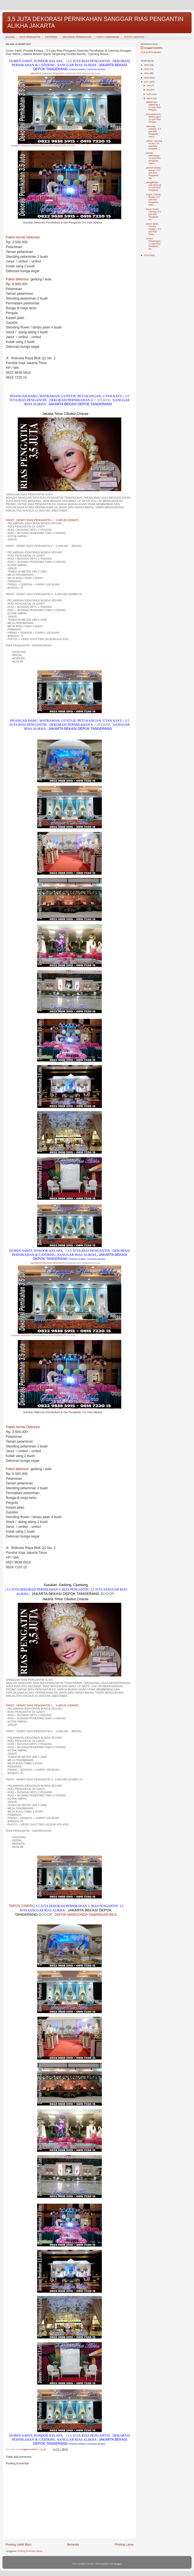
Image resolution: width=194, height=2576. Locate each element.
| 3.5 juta (73, 61)
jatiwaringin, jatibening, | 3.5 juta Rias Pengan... (153, 106)
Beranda (10, 36)
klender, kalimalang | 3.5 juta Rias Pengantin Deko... (153, 158)
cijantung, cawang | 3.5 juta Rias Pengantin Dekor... (153, 131)
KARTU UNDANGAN (108, 36)
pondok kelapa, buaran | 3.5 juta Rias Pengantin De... (153, 172)
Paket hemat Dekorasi (23, 237)
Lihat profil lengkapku (151, 52)
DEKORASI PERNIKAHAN (77, 36)
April (149, 94)
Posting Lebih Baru (19, 2544)
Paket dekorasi (17, 279)
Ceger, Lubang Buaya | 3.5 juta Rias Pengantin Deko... (153, 199)
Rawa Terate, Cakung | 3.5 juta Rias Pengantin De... (153, 214)
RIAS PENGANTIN (30, 36)
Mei (149, 90)
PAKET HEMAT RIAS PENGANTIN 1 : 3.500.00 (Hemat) (42, 520)
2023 (147, 65)
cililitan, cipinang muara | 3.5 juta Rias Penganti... (154, 145)
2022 (147, 69)
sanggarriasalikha (153, 48)
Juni (149, 85)
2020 (147, 77)
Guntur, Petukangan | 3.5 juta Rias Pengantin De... (153, 243)
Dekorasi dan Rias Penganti (47, 73)
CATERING (51, 36)
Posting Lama (124, 2544)
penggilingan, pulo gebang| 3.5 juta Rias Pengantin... (153, 186)
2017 (147, 82)
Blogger (117, 2564)
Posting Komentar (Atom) (30, 2551)
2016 (147, 255)
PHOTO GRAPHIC (134, 36)
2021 (147, 73)
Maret (150, 98)
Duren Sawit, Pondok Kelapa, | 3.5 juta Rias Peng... (153, 229)
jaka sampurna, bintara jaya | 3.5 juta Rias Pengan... (153, 118)
